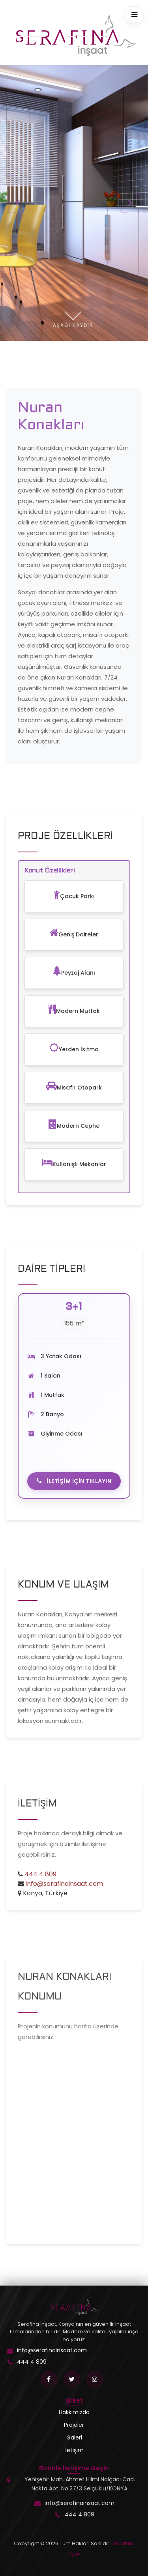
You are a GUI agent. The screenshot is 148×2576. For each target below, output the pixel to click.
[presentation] (18, 203)
